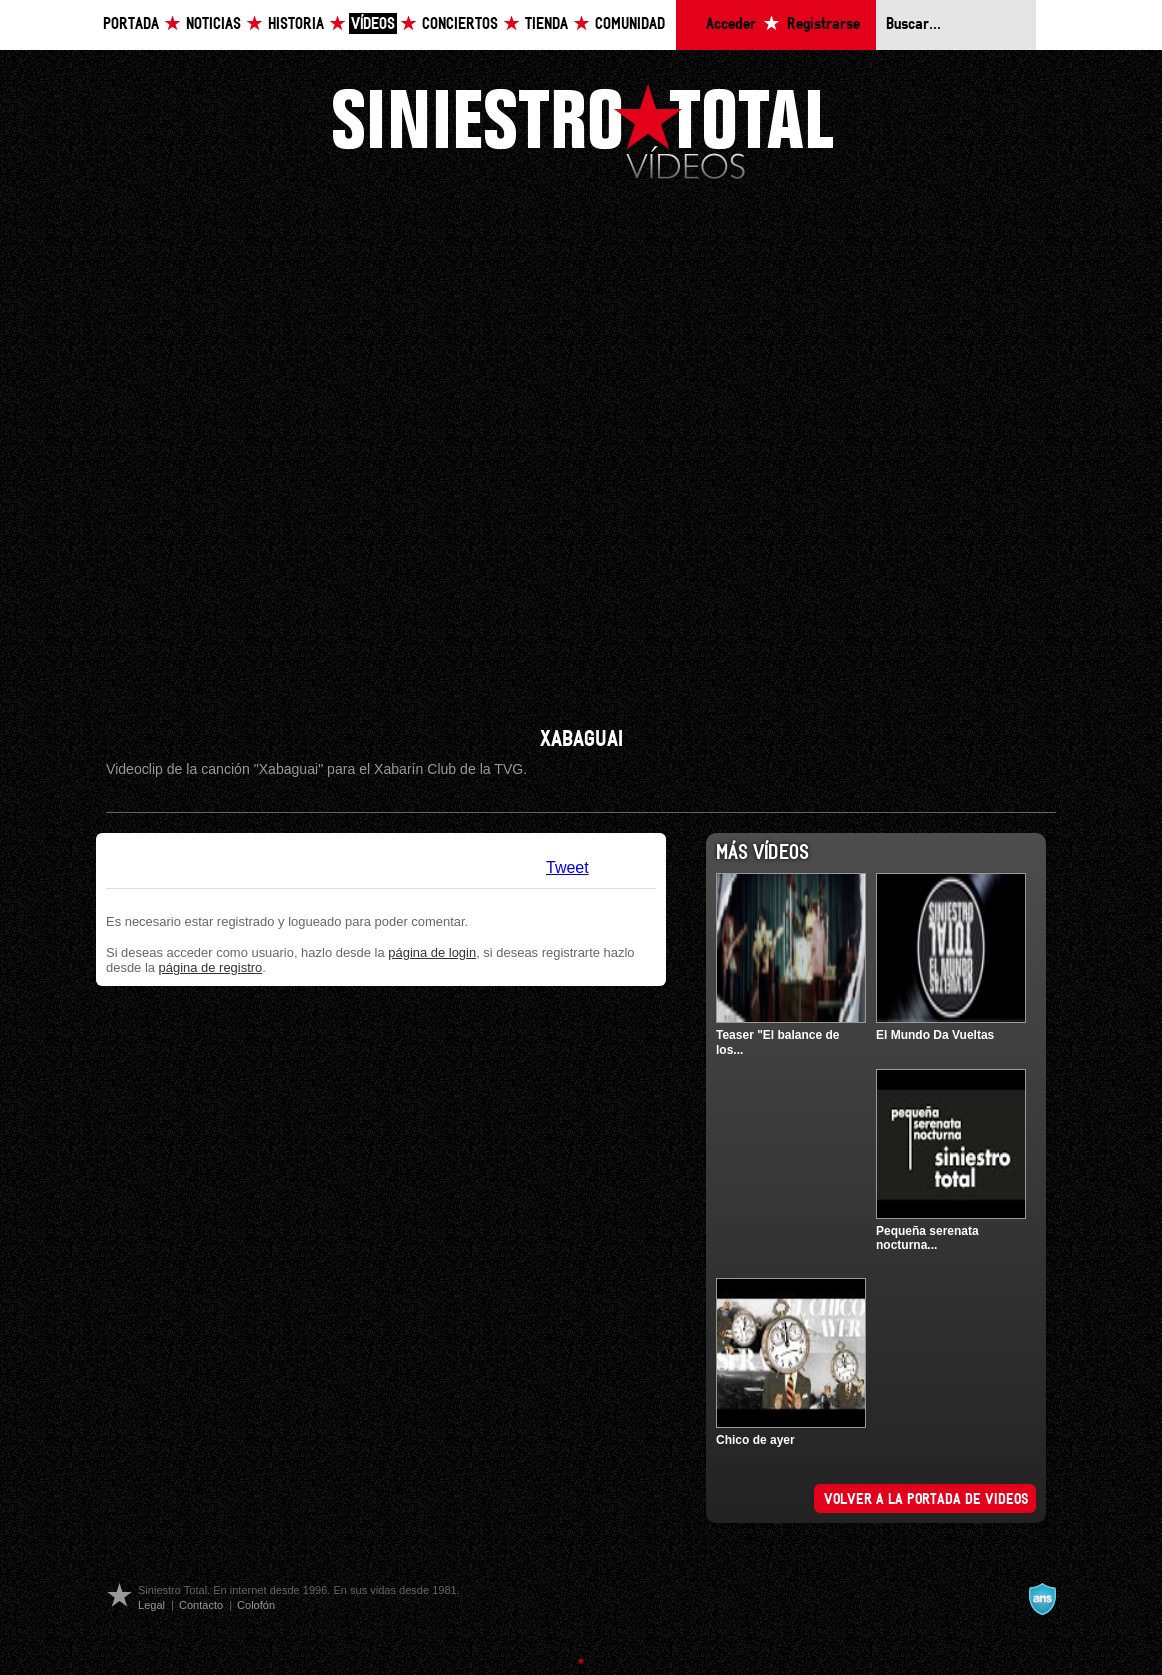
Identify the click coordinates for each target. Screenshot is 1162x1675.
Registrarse (823, 24)
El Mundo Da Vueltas (935, 1035)
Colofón (256, 1605)
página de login (432, 952)
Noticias (213, 24)
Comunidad (630, 24)
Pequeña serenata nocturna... (927, 1238)
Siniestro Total (583, 130)
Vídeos (373, 24)
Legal (151, 1605)
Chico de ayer (755, 1440)
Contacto (201, 1605)
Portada (131, 24)
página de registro (211, 967)
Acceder (731, 24)
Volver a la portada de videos (926, 1500)
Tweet (567, 867)
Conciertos (460, 24)
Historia (296, 24)
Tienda (546, 24)
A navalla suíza (1042, 1599)
